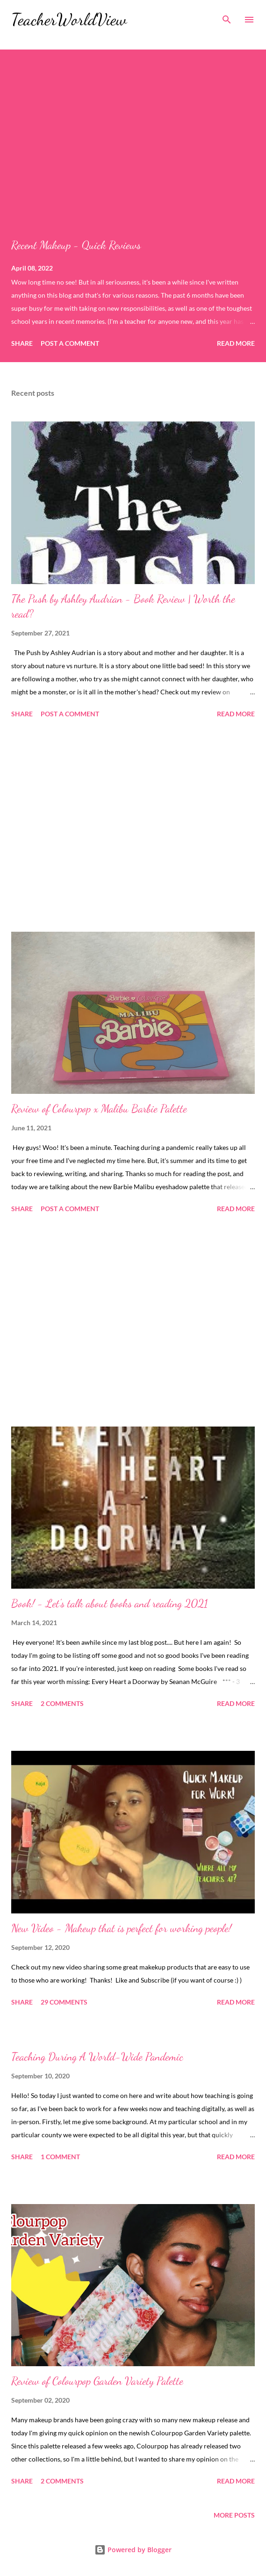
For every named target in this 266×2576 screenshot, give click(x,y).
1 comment (60, 2157)
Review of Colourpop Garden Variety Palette (97, 2381)
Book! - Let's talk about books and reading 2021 (109, 1603)
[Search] (226, 16)
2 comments (62, 1703)
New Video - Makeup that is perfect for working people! (121, 1928)
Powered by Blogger (133, 2549)
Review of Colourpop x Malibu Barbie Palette (99, 1108)
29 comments (64, 2002)
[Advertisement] (133, 826)
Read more (236, 343)
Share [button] (22, 343)
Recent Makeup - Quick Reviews (76, 245)
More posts (234, 2515)
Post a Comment (70, 343)
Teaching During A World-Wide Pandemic (97, 2056)
